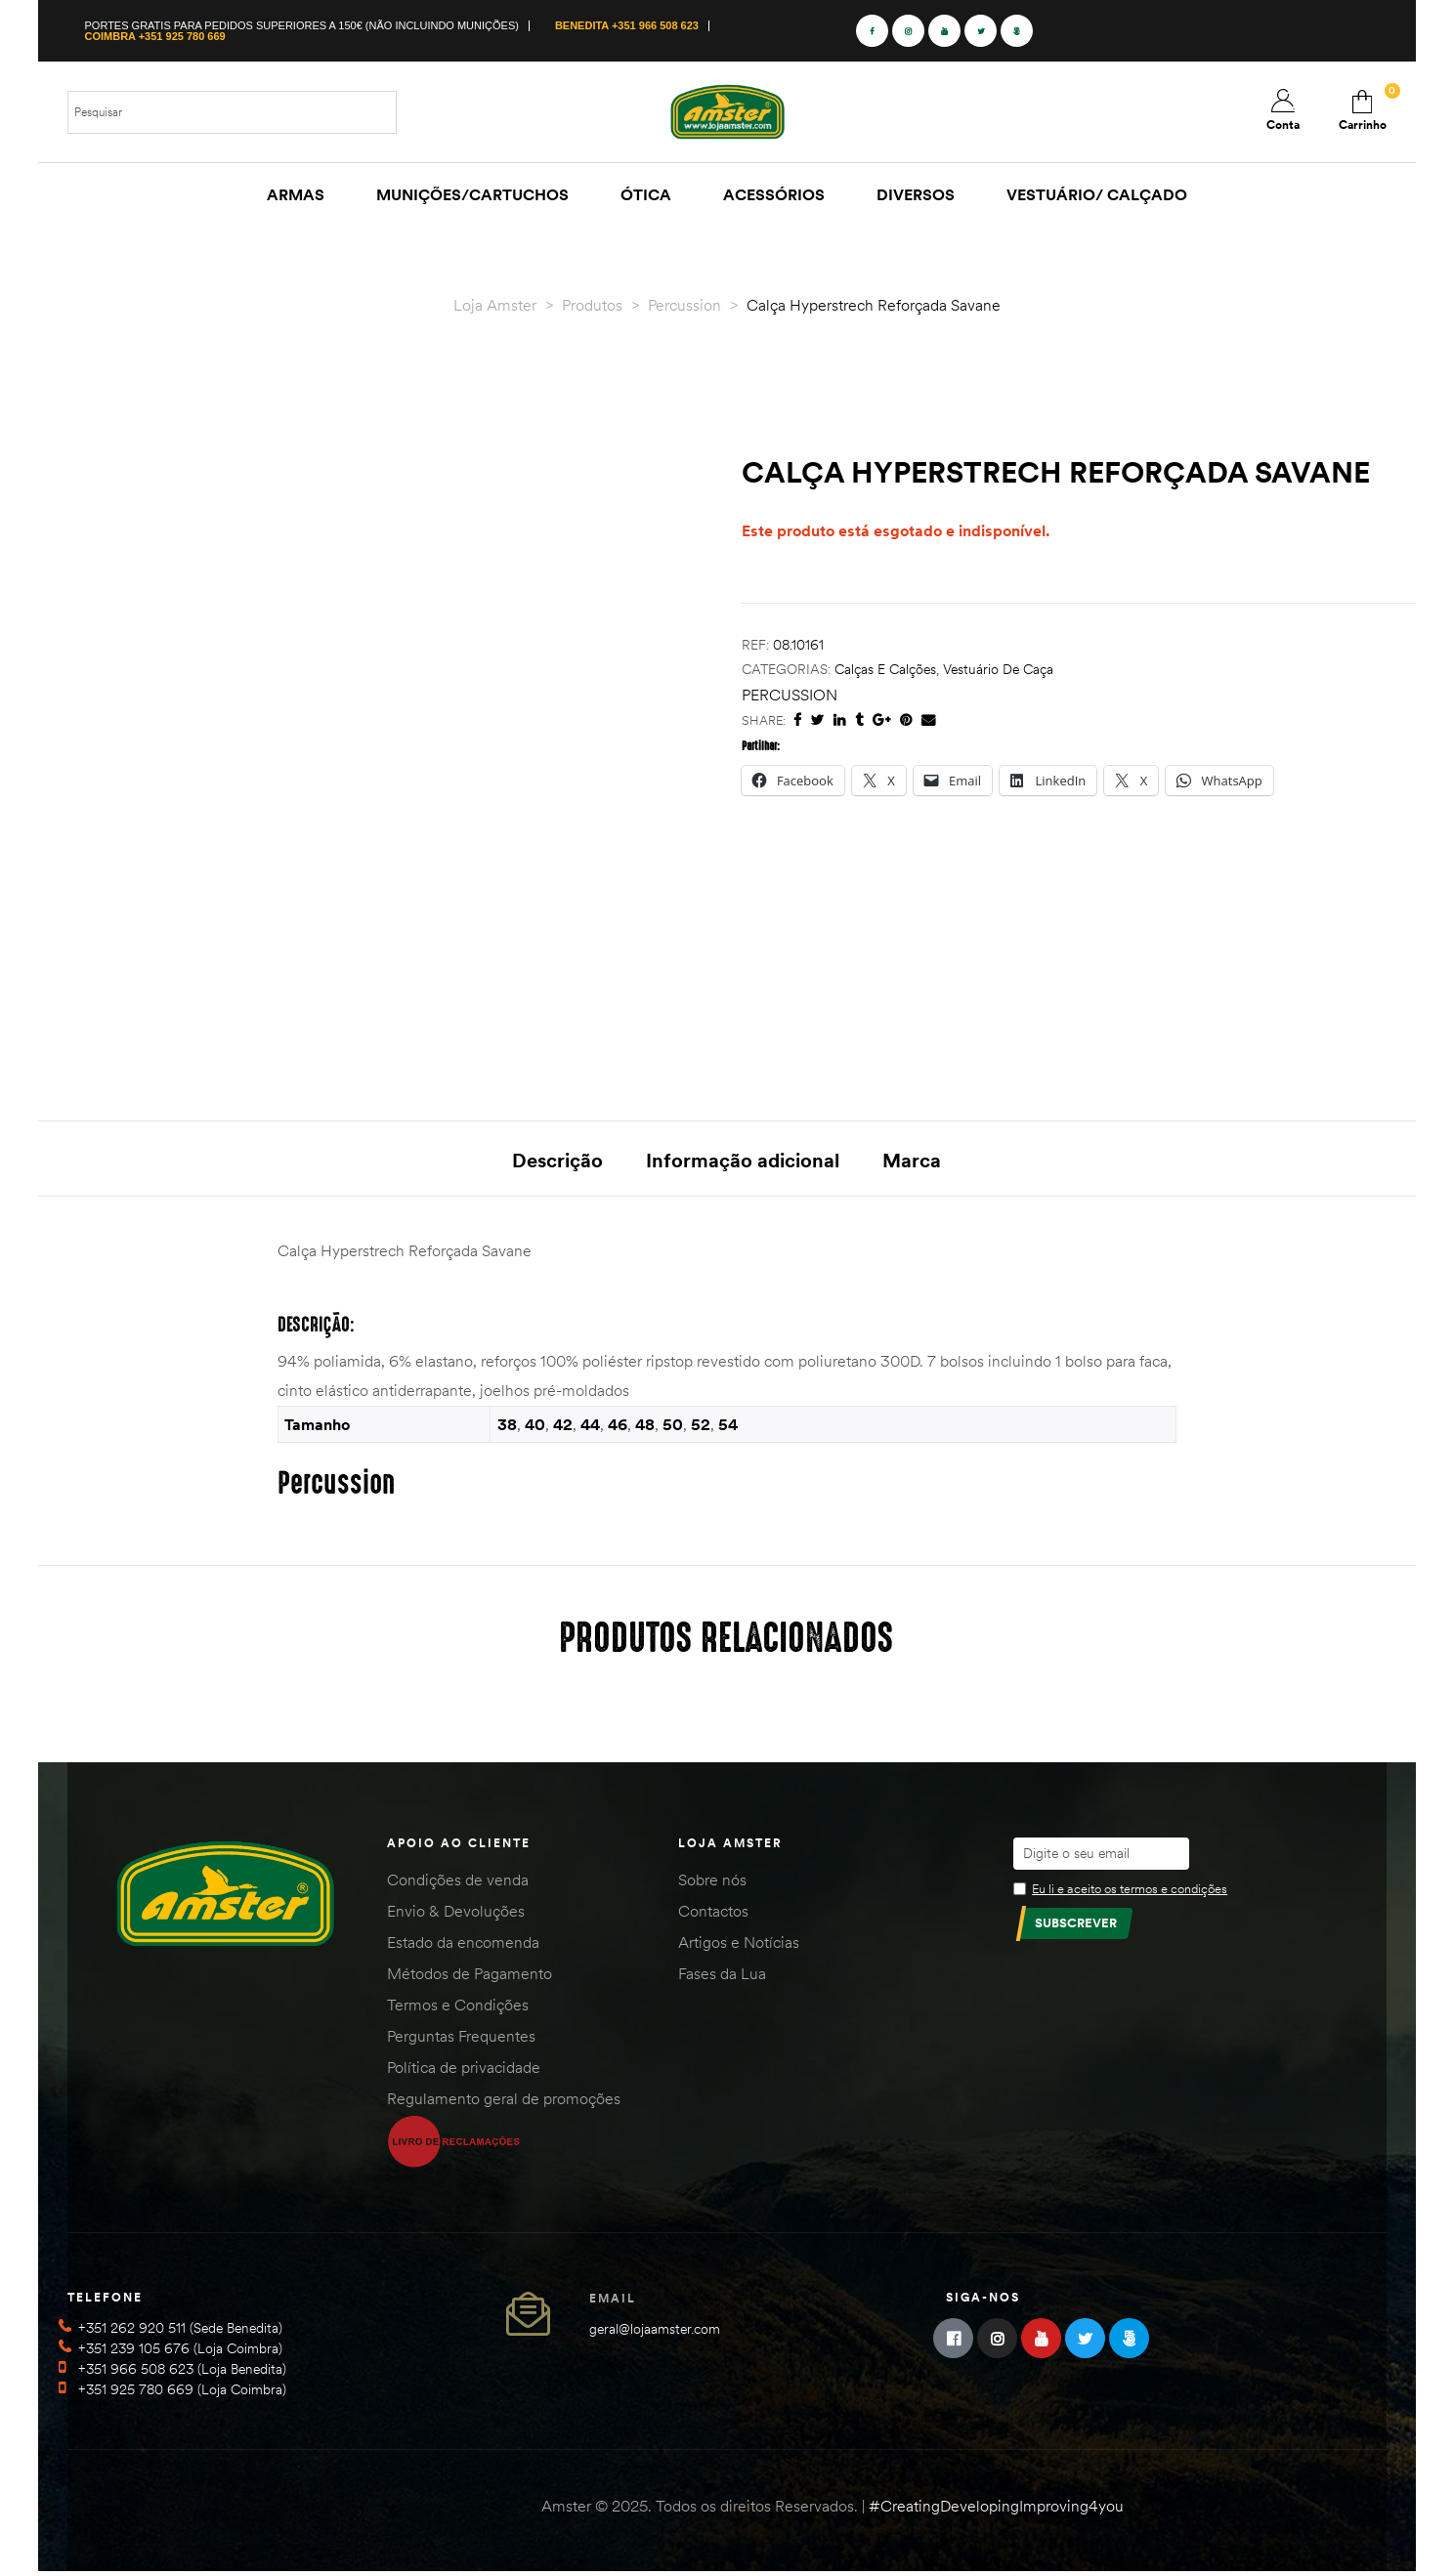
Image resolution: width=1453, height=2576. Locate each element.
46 (617, 1427)
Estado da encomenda (463, 1945)
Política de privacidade (463, 2070)
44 (590, 1427)
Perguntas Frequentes (461, 2038)
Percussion (789, 694)
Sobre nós (712, 1882)
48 (645, 1427)
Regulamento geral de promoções (503, 2101)
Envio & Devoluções (456, 1913)
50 (672, 1427)
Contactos (713, 1913)
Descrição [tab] (557, 1160)
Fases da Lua (722, 1976)
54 (728, 1427)
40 (535, 1427)
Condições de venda (458, 1882)
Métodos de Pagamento (469, 1976)
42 (563, 1427)
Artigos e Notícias (738, 1945)
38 (507, 1427)
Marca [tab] (911, 1160)
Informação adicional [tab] (742, 1160)
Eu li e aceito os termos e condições (1129, 1891)
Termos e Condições (458, 2007)
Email (612, 2302)
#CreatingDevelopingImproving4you (996, 2509)
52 (700, 1427)
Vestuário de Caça (998, 669)
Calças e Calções (885, 669)
